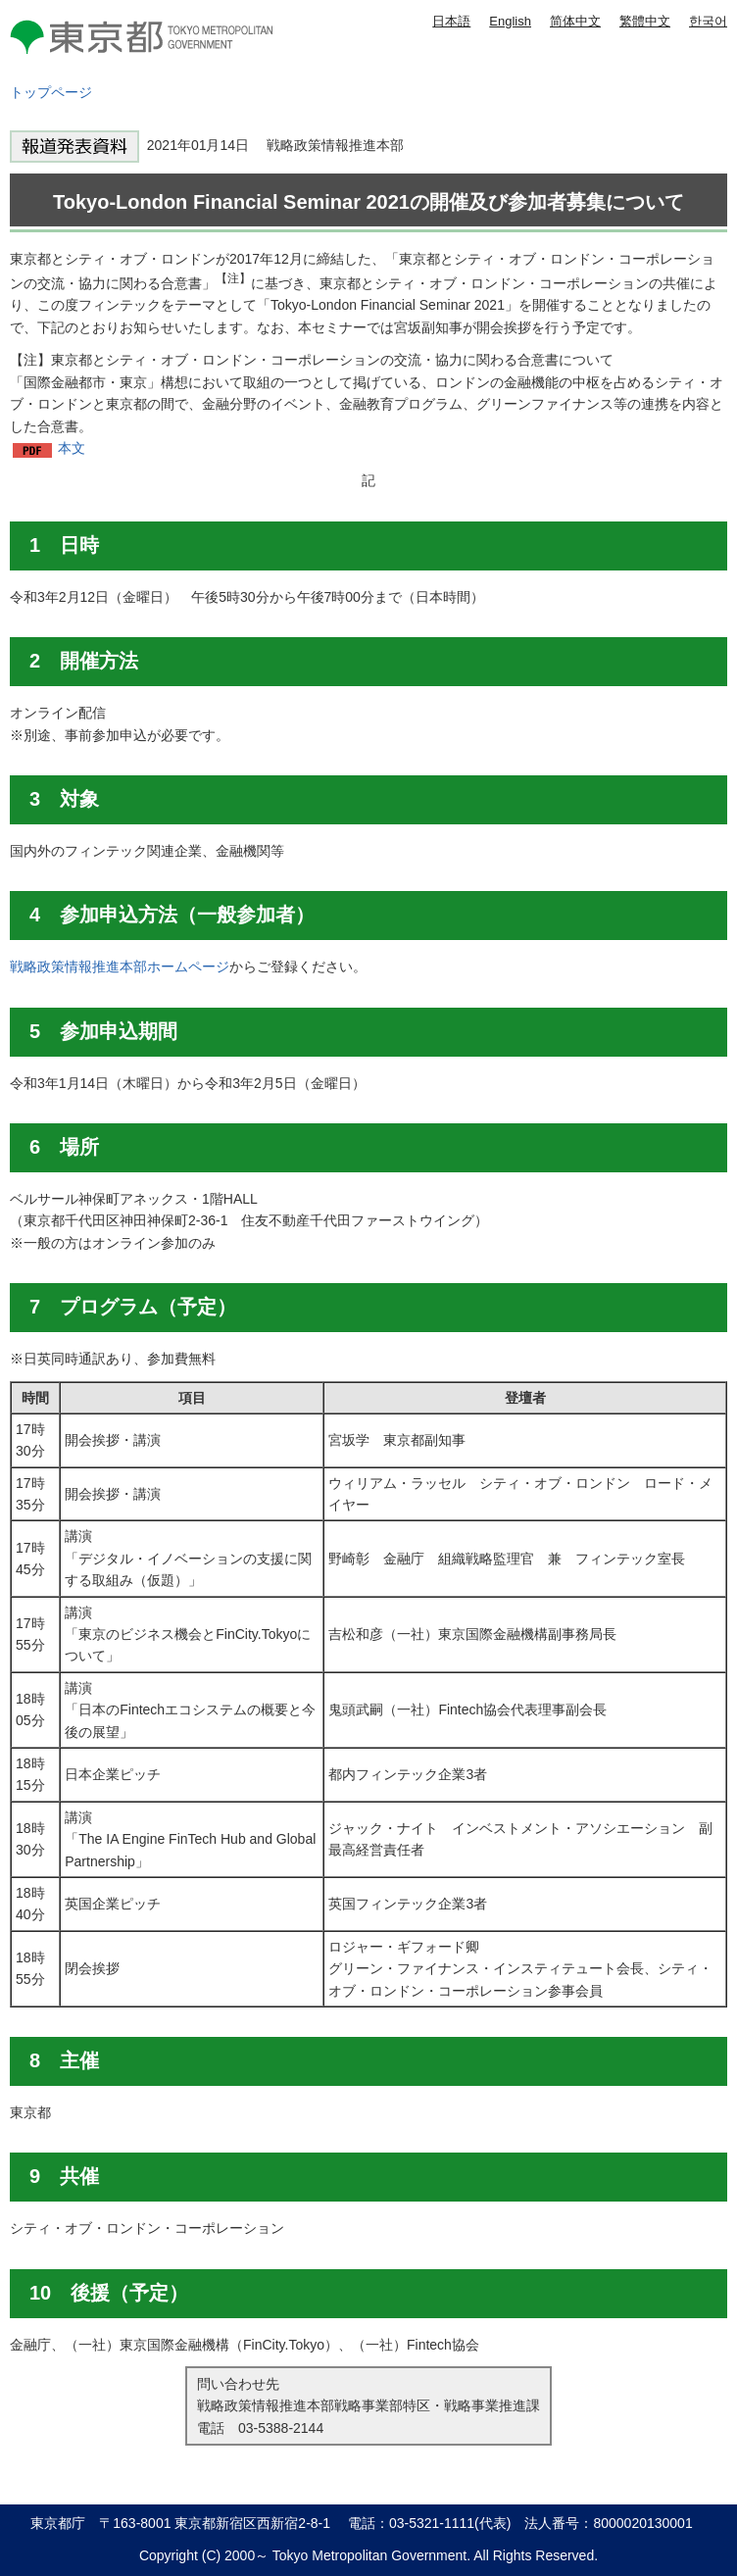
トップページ (51, 92)
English (510, 21)
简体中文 (575, 21)
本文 (71, 448)
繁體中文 (644, 21)
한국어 (708, 21)
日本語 (451, 21)
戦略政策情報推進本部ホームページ (119, 966)
